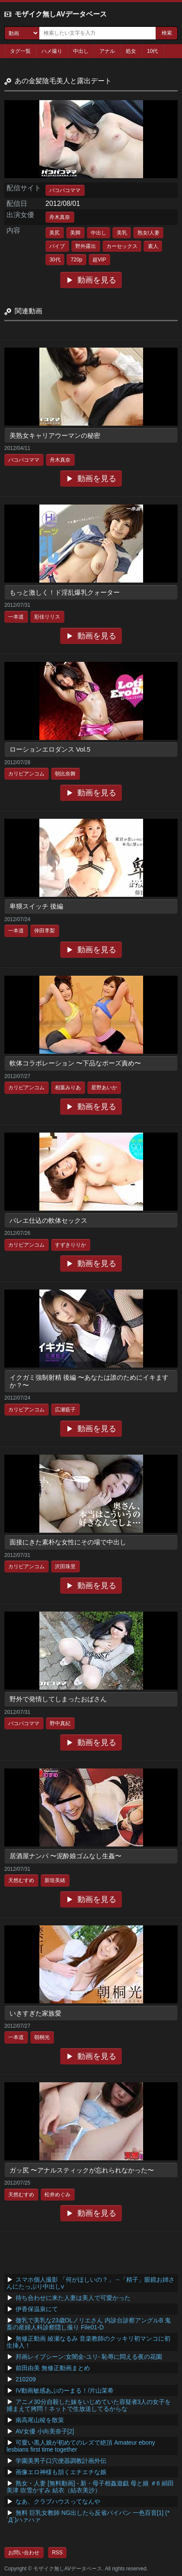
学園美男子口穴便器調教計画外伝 (61, 2460)
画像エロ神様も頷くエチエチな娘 (61, 2472)
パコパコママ (64, 190)
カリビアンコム (26, 774)
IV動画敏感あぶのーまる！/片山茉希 (65, 2390)
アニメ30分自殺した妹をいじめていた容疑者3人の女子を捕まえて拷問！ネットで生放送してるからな (88, 2405)
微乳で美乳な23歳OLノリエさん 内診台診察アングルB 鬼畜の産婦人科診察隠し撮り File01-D (88, 2324)
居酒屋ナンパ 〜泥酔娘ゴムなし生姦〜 (65, 1856)
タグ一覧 (20, 51)
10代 (152, 51)
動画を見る (96, 280)
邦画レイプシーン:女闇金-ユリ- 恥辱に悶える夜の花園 (89, 2356)
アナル (107, 51)
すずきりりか (70, 1245)
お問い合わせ (23, 2553)
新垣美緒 (55, 1880)
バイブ (57, 246)
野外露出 (85, 246)
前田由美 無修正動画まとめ (53, 2367)
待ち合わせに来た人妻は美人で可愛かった (73, 2297)
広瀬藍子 (65, 1410)
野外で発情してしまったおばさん (58, 1699)
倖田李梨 (44, 931)
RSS (57, 2553)
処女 (131, 51)
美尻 (54, 233)
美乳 (122, 233)
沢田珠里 (65, 1566)
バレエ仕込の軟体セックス (48, 1220)
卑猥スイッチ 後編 (36, 906)
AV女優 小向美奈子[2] (45, 2431)
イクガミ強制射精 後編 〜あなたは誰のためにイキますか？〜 (89, 1381)
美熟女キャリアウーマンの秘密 (55, 435)
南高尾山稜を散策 (40, 2419)
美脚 (75, 233)
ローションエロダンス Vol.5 (50, 749)
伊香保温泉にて (37, 2309)
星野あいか (104, 1087)
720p (77, 260)
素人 (153, 246)
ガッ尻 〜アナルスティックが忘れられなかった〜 (82, 2170)
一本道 (16, 617)
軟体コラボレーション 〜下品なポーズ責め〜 (75, 1063)
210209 (26, 2379)
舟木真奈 (59, 217)
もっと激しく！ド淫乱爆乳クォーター (65, 592)
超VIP (99, 260)
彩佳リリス (47, 617)
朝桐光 (42, 2037)
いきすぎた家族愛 (35, 2013)
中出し (81, 51)
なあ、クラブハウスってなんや (58, 2501)
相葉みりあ (68, 1087)
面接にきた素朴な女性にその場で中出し (68, 1542)
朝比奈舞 (65, 774)
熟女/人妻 (148, 233)
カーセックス (121, 246)
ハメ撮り (52, 51)
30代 (54, 260)
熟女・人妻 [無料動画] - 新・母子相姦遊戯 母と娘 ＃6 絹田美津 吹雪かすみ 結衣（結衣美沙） (90, 2487)
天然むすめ (21, 1880)
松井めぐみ (57, 2195)
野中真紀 (60, 1723)
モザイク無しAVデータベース (61, 14)
